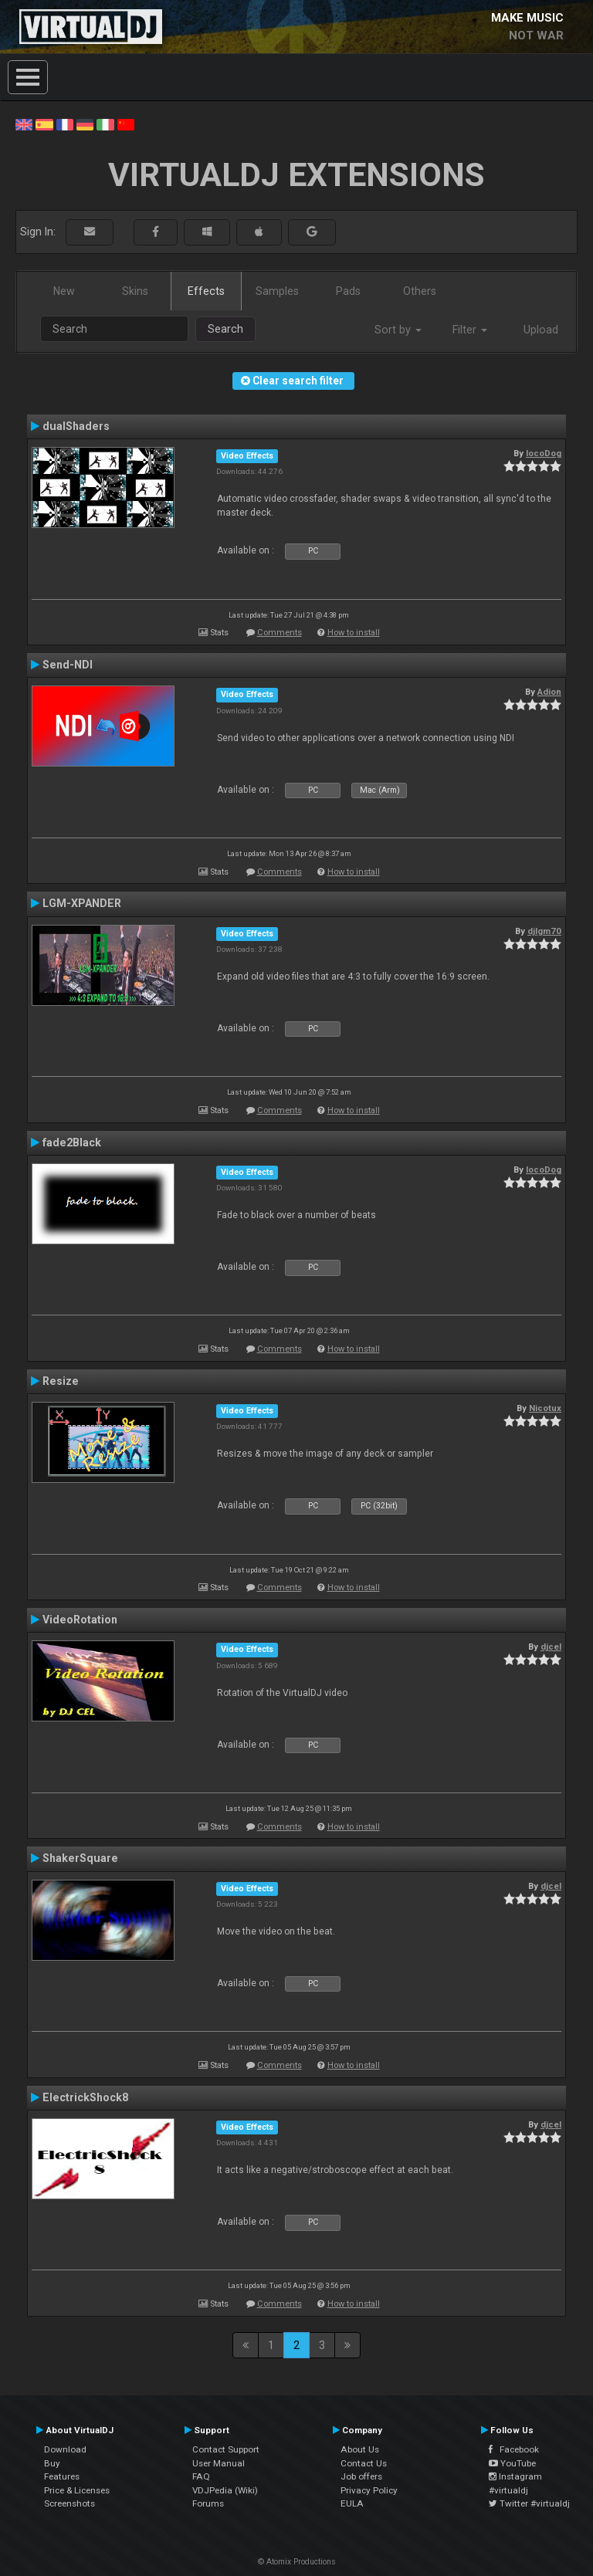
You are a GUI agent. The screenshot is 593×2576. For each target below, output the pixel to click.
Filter (469, 329)
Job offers (361, 2476)
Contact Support (225, 2449)
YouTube (512, 2463)
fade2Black (71, 1142)
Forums (208, 2503)
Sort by (398, 329)
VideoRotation (79, 1619)
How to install (353, 633)
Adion (549, 691)
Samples (277, 291)
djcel (550, 1646)
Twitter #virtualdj (529, 2503)
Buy (52, 2463)
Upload (541, 329)
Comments (279, 633)
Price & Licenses (77, 2490)
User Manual (218, 2463)
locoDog (543, 453)
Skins (135, 291)
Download (65, 2449)
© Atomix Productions (297, 2562)
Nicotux (545, 1408)
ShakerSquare (80, 1858)
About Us (360, 2449)
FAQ (201, 2476)
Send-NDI (67, 664)
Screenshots (69, 2503)
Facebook (514, 2449)
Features (62, 2476)
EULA (352, 2503)
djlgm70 (544, 931)
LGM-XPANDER (81, 903)
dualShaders (76, 426)
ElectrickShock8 (85, 2097)
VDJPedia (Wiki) (225, 2490)
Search (225, 329)
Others (419, 291)
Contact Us (364, 2463)
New (64, 291)
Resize (60, 1381)
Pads (348, 291)
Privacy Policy (369, 2490)
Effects (206, 291)
